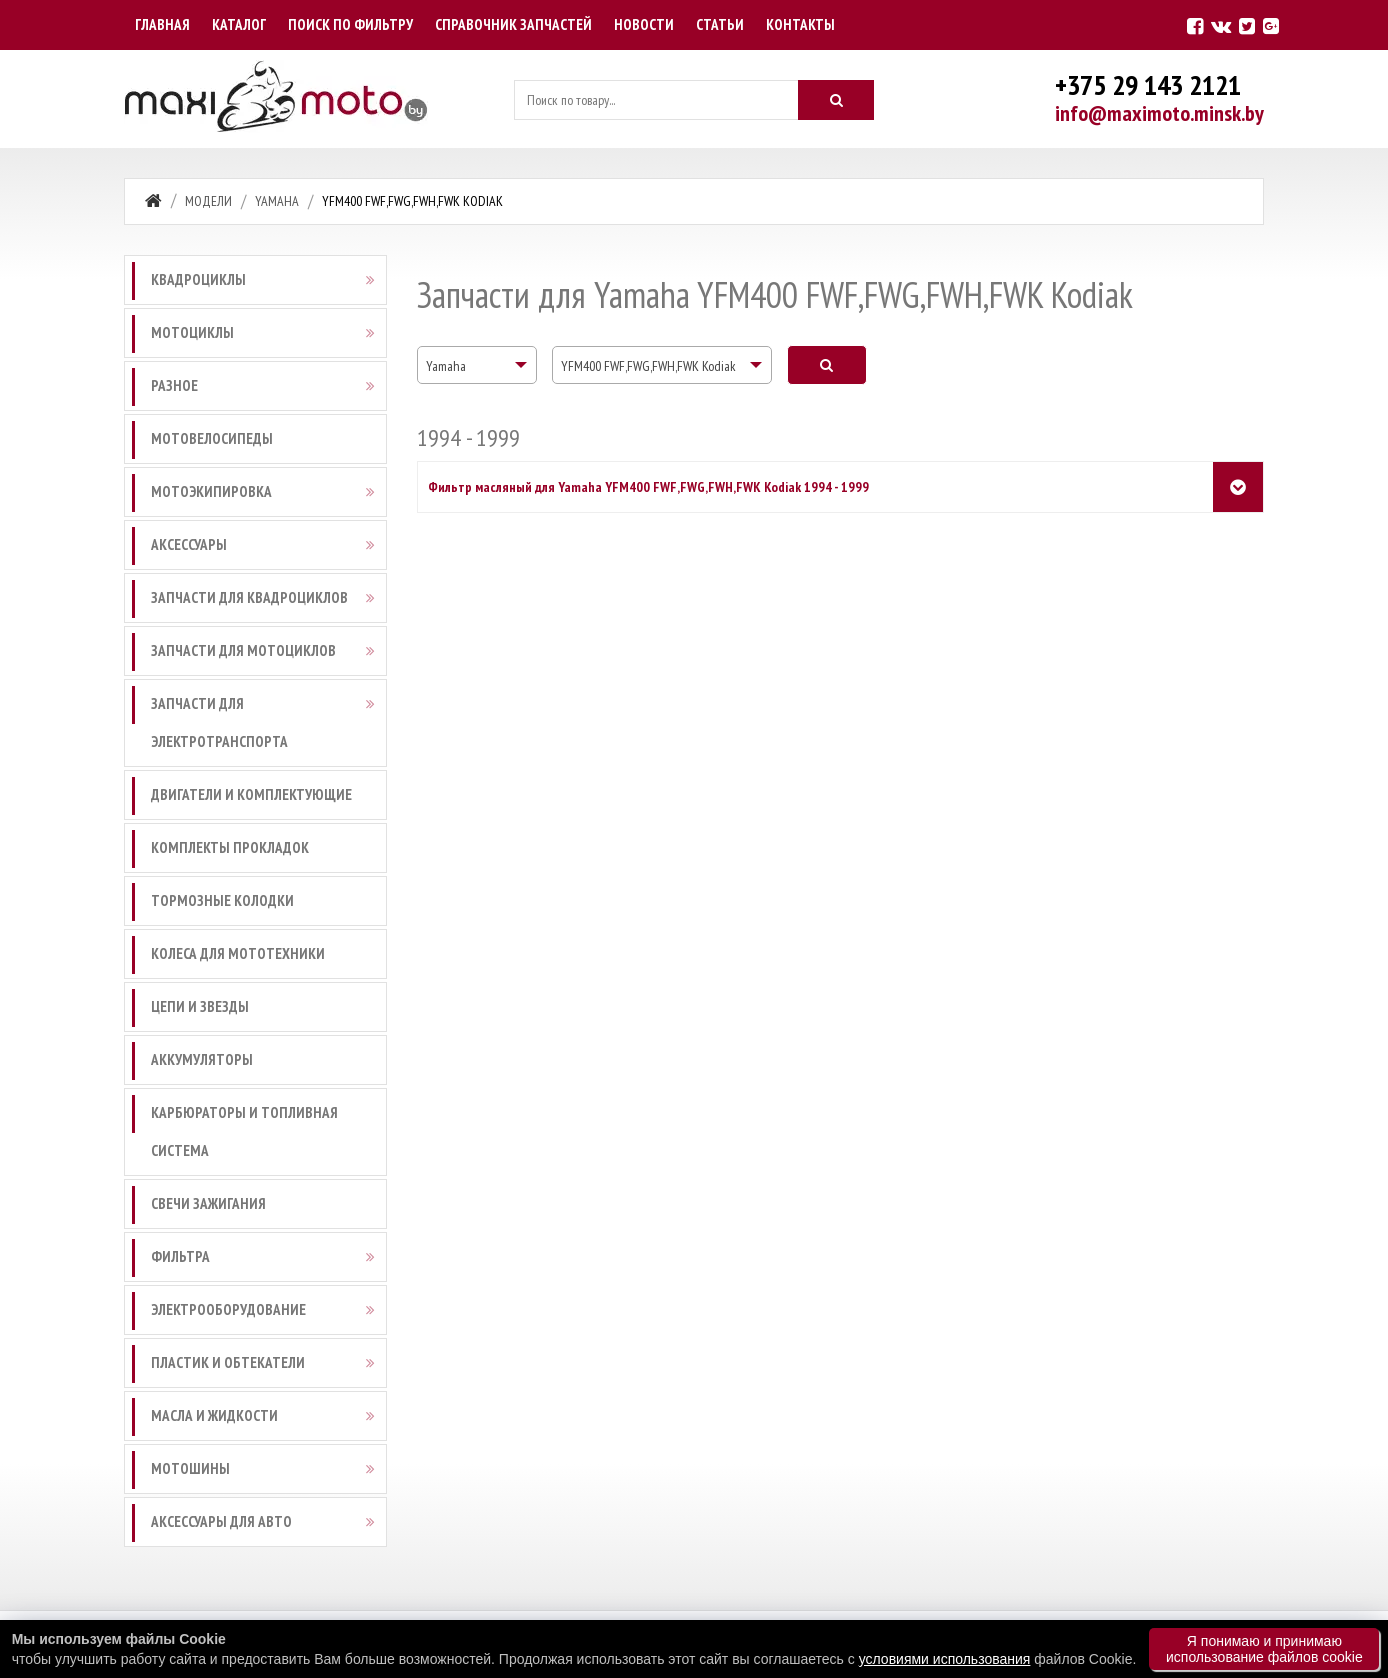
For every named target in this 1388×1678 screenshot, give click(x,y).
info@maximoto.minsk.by (1159, 113)
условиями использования (945, 1659)
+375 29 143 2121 (1148, 84)
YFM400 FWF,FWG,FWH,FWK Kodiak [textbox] (648, 366)
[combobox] (477, 365)
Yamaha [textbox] (446, 366)
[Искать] (836, 100)
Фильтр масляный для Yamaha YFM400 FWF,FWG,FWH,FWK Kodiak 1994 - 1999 (648, 487)
